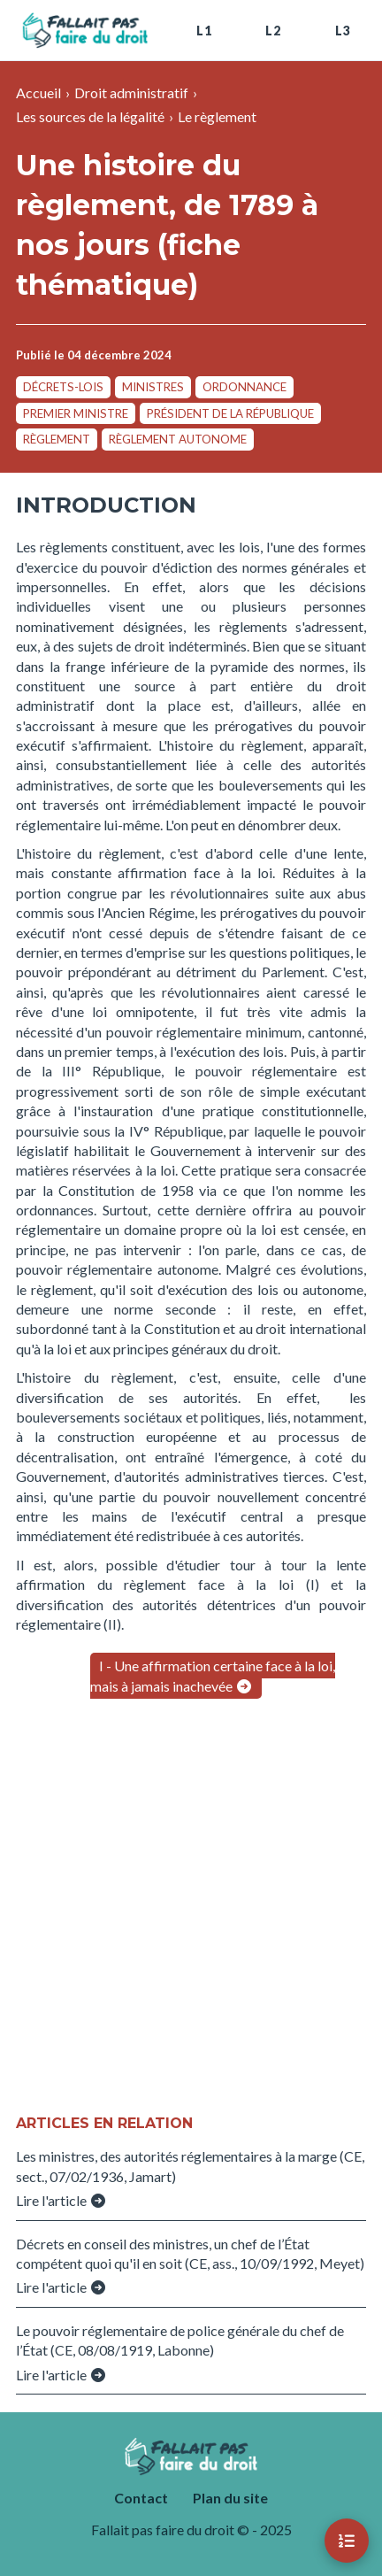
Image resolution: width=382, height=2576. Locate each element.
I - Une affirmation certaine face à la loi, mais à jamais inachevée (212, 1675)
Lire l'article (61, 2200)
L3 (343, 30)
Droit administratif (131, 92)
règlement (56, 439)
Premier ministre (75, 413)
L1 (204, 30)
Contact (141, 2497)
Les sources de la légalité (90, 116)
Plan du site (230, 2497)
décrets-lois (63, 387)
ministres (153, 387)
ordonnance (244, 387)
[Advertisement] (191, 1909)
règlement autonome (178, 439)
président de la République (230, 413)
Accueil (38, 92)
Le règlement (217, 116)
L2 (273, 30)
